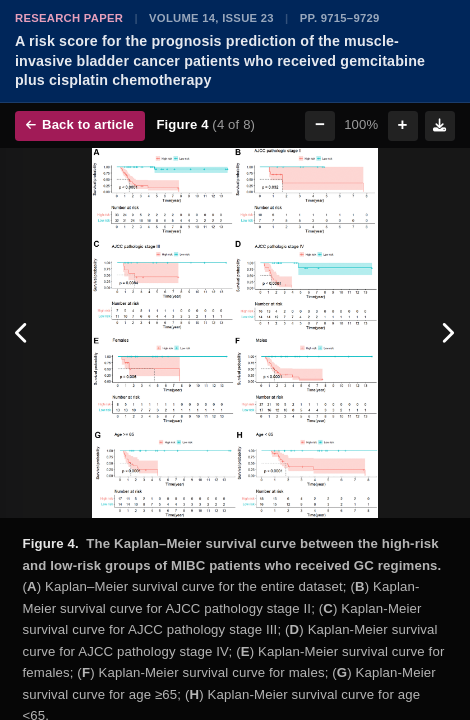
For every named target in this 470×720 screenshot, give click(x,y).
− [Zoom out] (320, 124)
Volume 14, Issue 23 (211, 18)
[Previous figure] (22, 333)
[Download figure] (440, 126)
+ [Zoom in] (403, 124)
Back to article (80, 124)
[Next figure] (447, 333)
